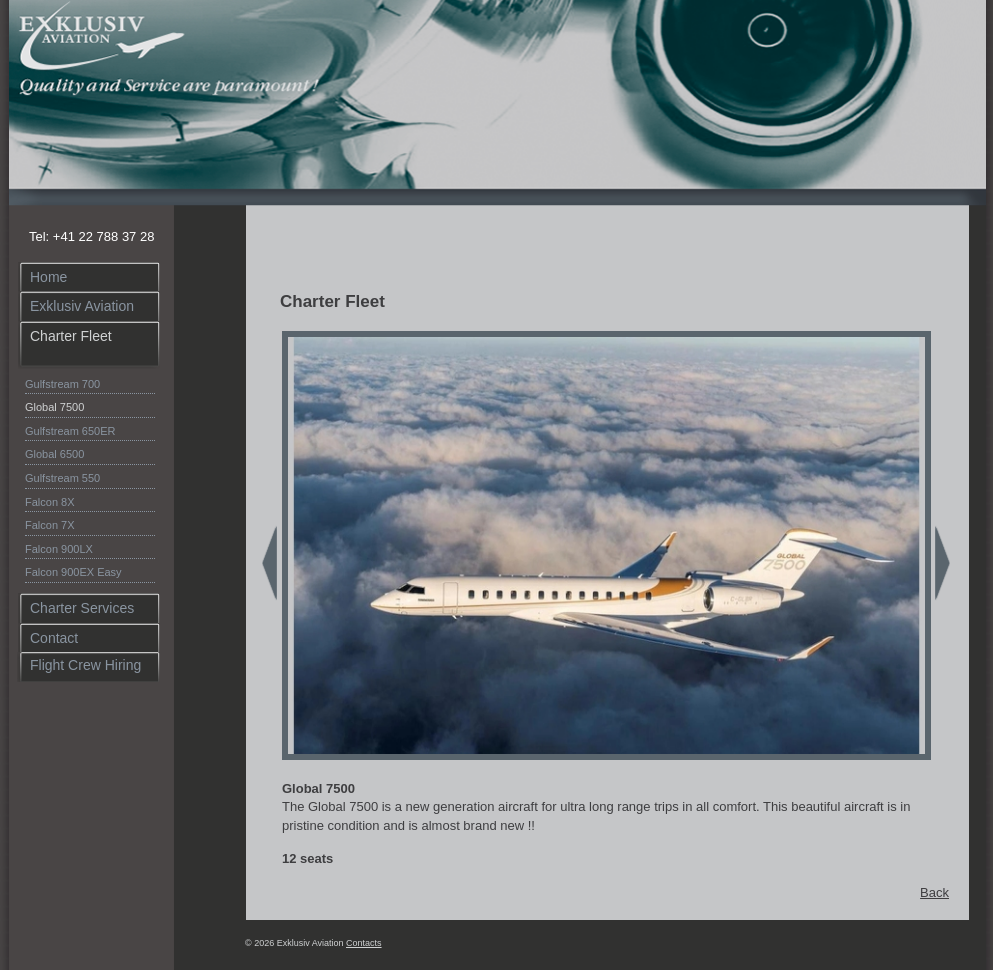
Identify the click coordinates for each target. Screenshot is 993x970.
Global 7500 (54, 407)
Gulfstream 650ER (70, 431)
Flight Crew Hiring (85, 665)
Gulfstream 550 (62, 478)
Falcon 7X (50, 525)
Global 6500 (54, 454)
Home (48, 277)
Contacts (364, 943)
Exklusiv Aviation (82, 306)
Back (934, 892)
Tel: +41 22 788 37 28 (91, 236)
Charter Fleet (71, 336)
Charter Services (82, 608)
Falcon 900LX (59, 549)
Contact (54, 638)
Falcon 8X (50, 502)
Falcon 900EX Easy (73, 572)
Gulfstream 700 (62, 384)
